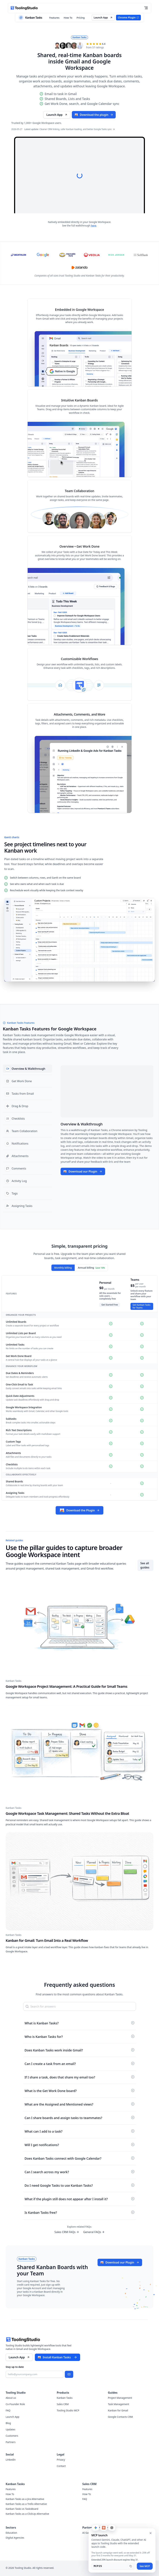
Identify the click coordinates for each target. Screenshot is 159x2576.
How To (68, 17)
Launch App (12, 2416)
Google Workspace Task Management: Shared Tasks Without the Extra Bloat (67, 1813)
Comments (15, 1168)
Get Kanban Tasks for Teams (141, 1306)
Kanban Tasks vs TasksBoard (22, 2508)
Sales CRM (63, 2404)
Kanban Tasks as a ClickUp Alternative (27, 2513)
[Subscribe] (69, 2374)
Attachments (17, 1156)
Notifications (16, 1143)
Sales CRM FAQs (66, 2232)
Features (54, 17)
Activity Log (16, 1181)
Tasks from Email (19, 1093)
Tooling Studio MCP (68, 2410)
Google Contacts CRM (120, 2416)
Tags (11, 1193)
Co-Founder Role (15, 2404)
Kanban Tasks (64, 2397)
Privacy (61, 2459)
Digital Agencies (15, 2537)
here (93, 225)
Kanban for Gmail (118, 2410)
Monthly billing (63, 1267)
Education (11, 2532)
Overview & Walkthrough (25, 1068)
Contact (61, 2466)
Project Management (120, 2397)
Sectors (11, 2527)
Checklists (15, 1118)
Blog (8, 2423)
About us (11, 2397)
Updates (10, 2429)
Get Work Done (18, 1081)
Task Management (118, 2404)
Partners (10, 2442)
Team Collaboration (21, 1131)
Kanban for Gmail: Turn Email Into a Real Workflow (47, 1940)
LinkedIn (11, 2459)
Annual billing (91, 1267)
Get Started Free (109, 1304)
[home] (24, 8)
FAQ (8, 2410)
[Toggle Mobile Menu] (145, 7)
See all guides (144, 1565)
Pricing (81, 17)
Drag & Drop (16, 1106)
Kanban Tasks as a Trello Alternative (26, 2504)
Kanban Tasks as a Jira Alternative (25, 2499)
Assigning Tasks (18, 1206)
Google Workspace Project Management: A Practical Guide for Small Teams (66, 1686)
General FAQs (94, 2232)
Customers (12, 2435)
